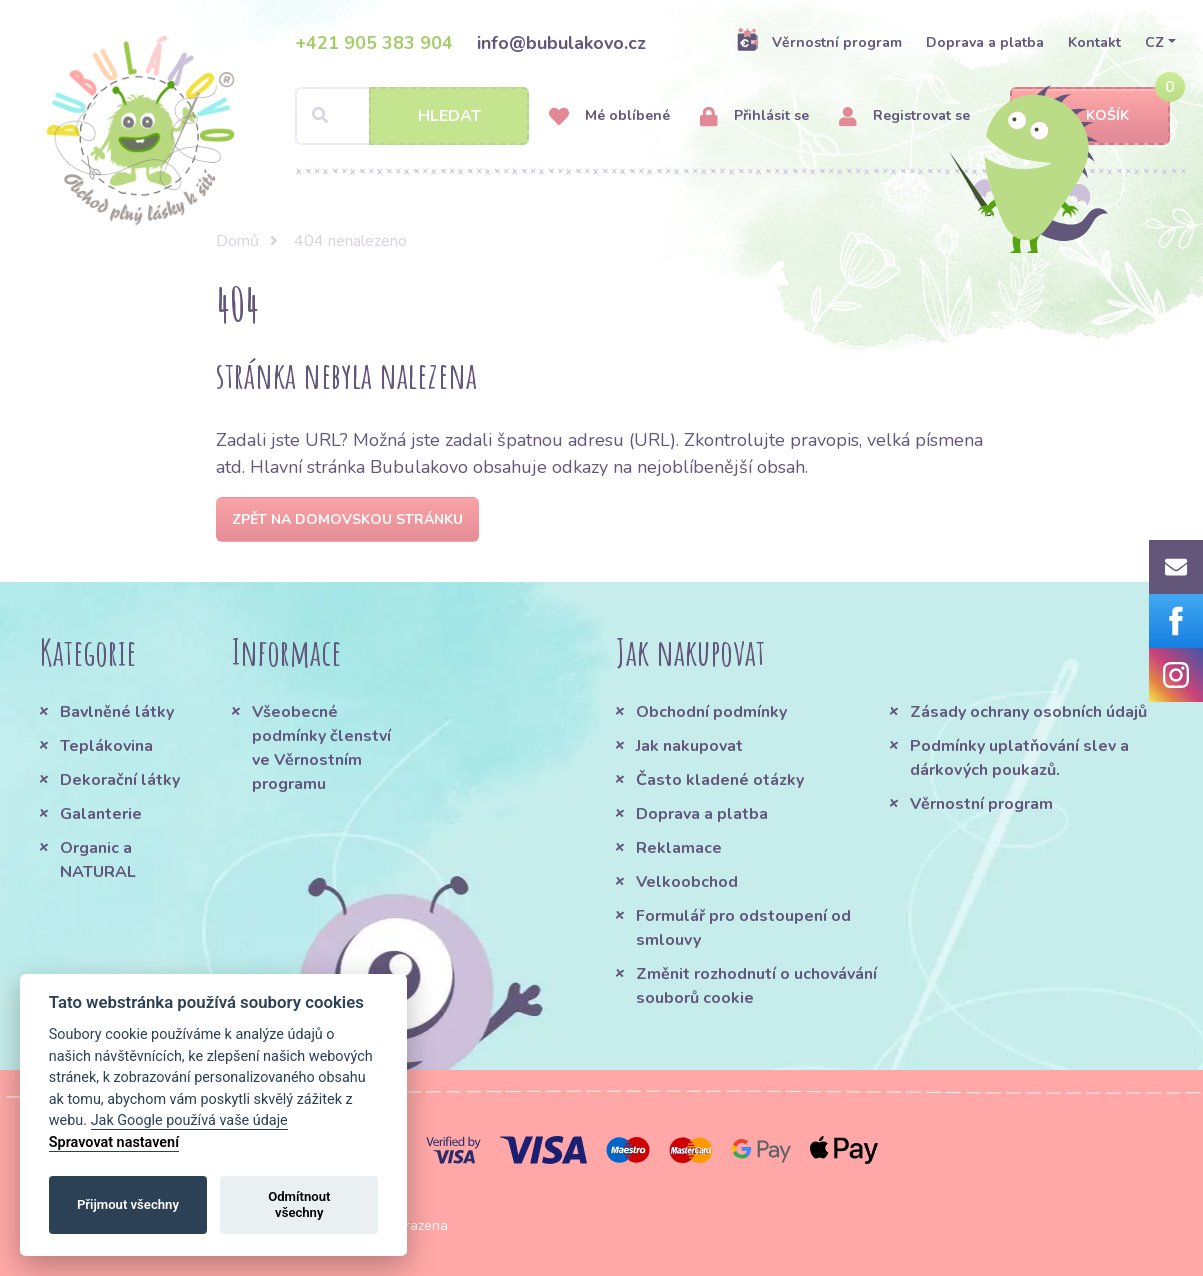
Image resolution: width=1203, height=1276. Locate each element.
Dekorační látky (120, 780)
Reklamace (679, 848)
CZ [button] (1154, 42)
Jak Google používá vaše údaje (189, 1120)
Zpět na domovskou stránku (347, 519)
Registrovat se (904, 116)
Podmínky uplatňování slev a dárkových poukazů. (1019, 758)
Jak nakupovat (689, 746)
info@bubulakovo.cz (561, 43)
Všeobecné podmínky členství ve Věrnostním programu (321, 748)
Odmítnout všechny (299, 1204)
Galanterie (101, 814)
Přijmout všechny (128, 1204)
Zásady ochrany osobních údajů (1028, 712)
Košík (1090, 116)
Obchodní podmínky (711, 712)
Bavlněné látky (117, 712)
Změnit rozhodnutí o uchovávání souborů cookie (756, 986)
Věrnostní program (819, 42)
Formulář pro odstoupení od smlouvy (743, 928)
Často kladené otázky (720, 780)
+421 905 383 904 (374, 43)
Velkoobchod (687, 882)
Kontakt (1094, 42)
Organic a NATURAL (98, 860)
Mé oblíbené (609, 116)
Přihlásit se (754, 116)
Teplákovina (106, 746)
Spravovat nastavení (114, 1142)
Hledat (449, 116)
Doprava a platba (985, 42)
